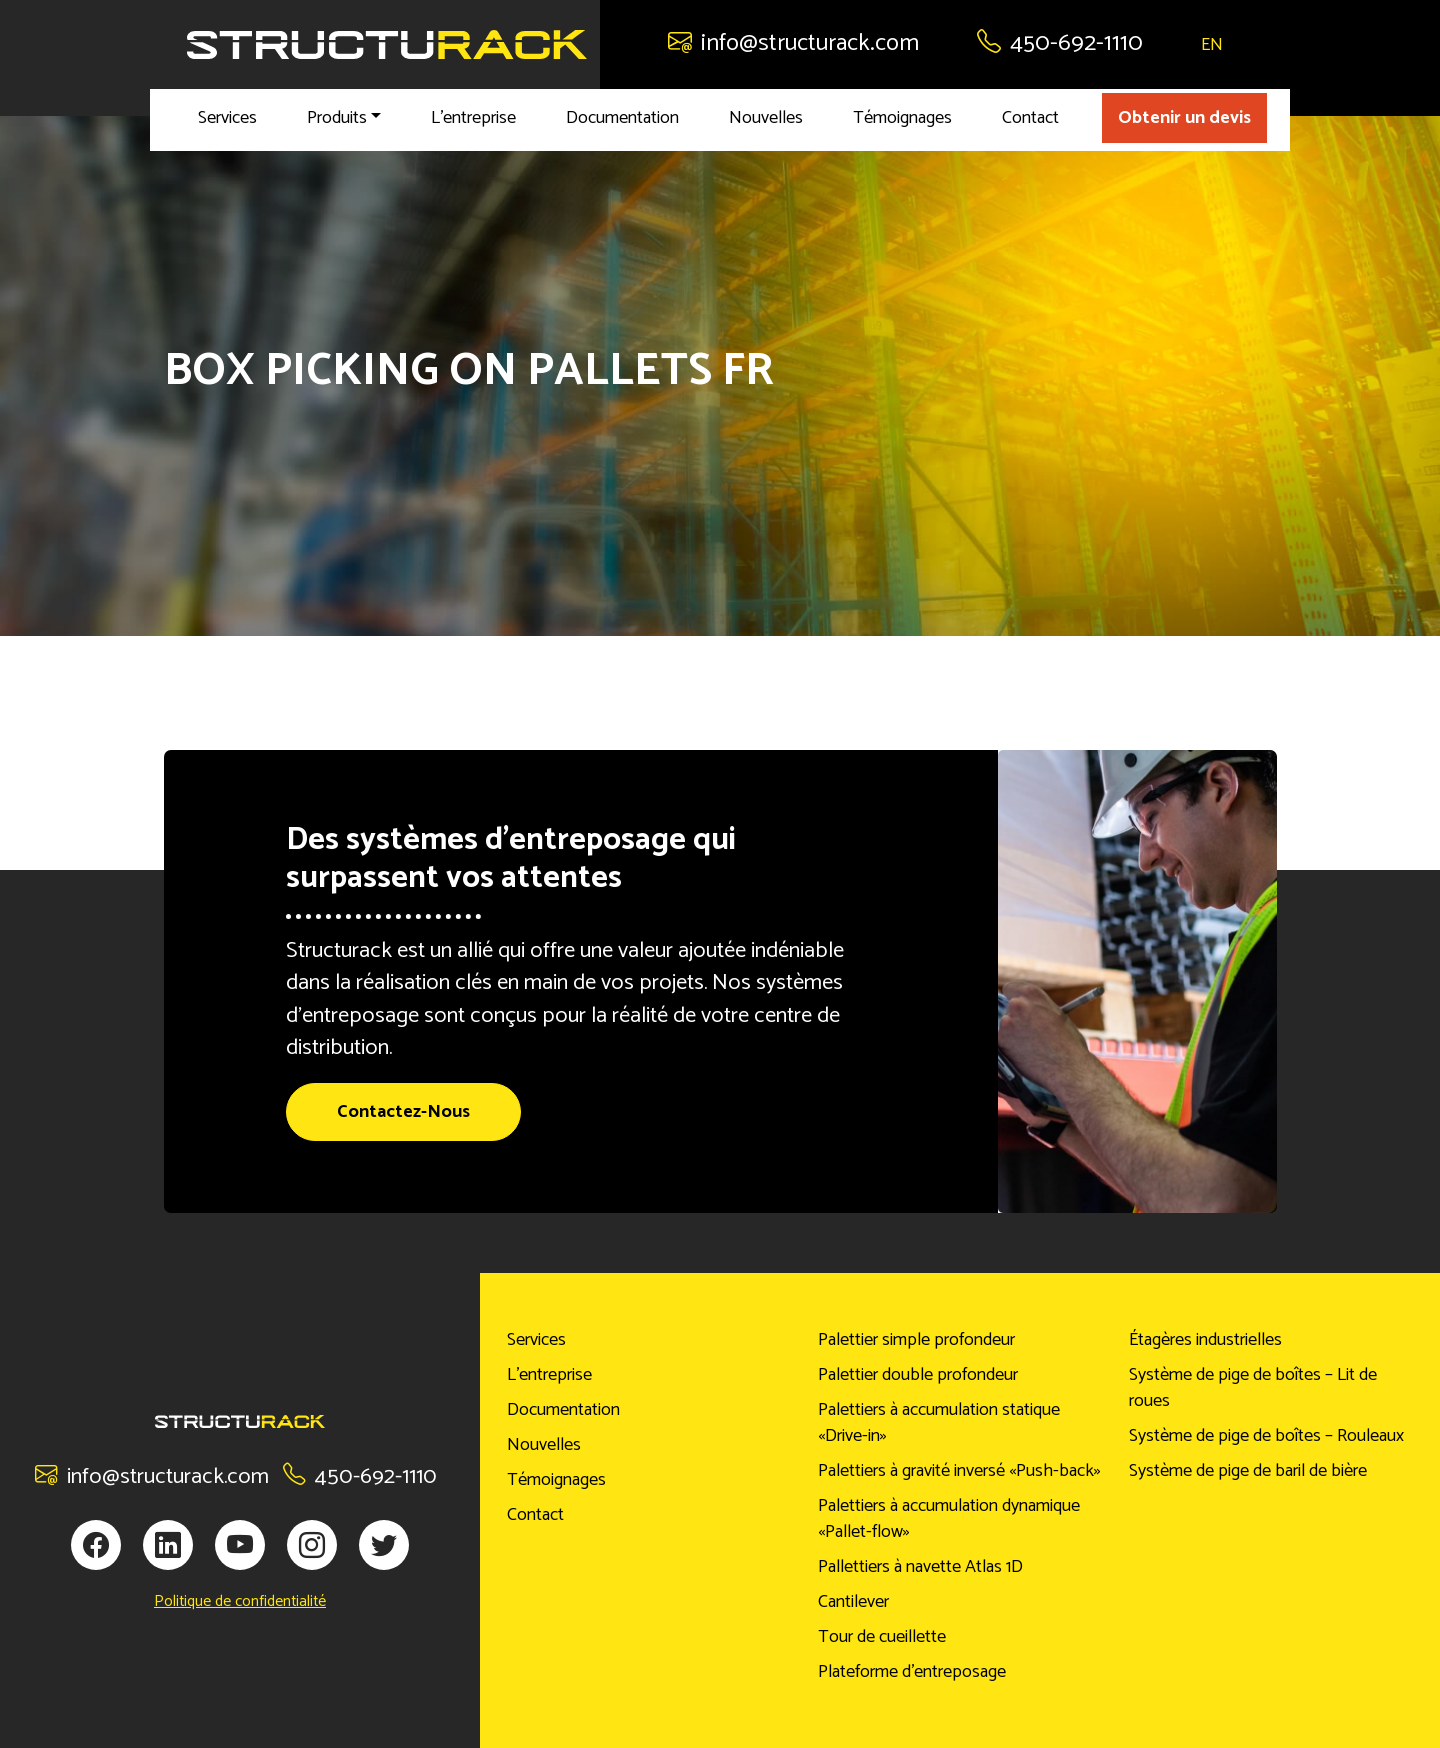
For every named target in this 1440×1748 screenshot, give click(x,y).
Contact (1030, 118)
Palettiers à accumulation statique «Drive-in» (939, 1423)
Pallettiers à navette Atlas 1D (920, 1567)
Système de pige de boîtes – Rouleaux (1266, 1436)
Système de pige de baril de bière (1248, 1471)
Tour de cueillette (882, 1637)
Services (227, 118)
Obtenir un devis (1184, 118)
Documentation (622, 118)
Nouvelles (766, 118)
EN (1212, 45)
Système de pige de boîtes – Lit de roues (1253, 1388)
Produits (337, 118)
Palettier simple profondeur (916, 1340)
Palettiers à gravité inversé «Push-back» (959, 1471)
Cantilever (853, 1602)
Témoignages (902, 118)
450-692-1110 (1060, 43)
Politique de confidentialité (240, 1602)
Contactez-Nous (403, 1112)
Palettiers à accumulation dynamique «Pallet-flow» (949, 1519)
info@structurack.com (793, 43)
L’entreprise (473, 118)
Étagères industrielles (1205, 1340)
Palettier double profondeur (918, 1375)
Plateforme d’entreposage (912, 1672)
